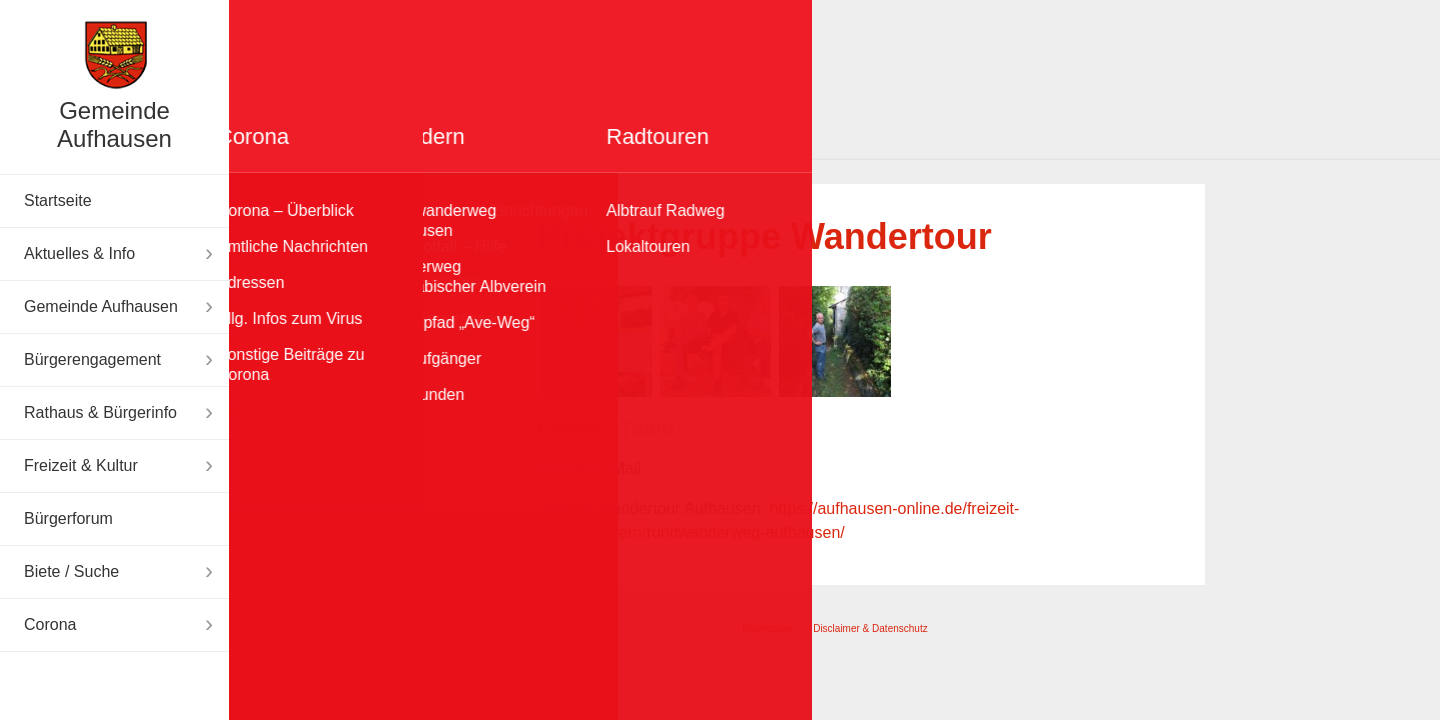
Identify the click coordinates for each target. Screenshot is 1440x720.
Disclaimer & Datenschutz (870, 628)
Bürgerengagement (92, 359)
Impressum (766, 628)
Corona (50, 624)
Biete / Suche (71, 571)
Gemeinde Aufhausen (114, 124)
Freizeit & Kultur (81, 465)
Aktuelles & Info (79, 253)
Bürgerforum (68, 518)
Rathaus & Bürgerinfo (100, 412)
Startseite (58, 200)
